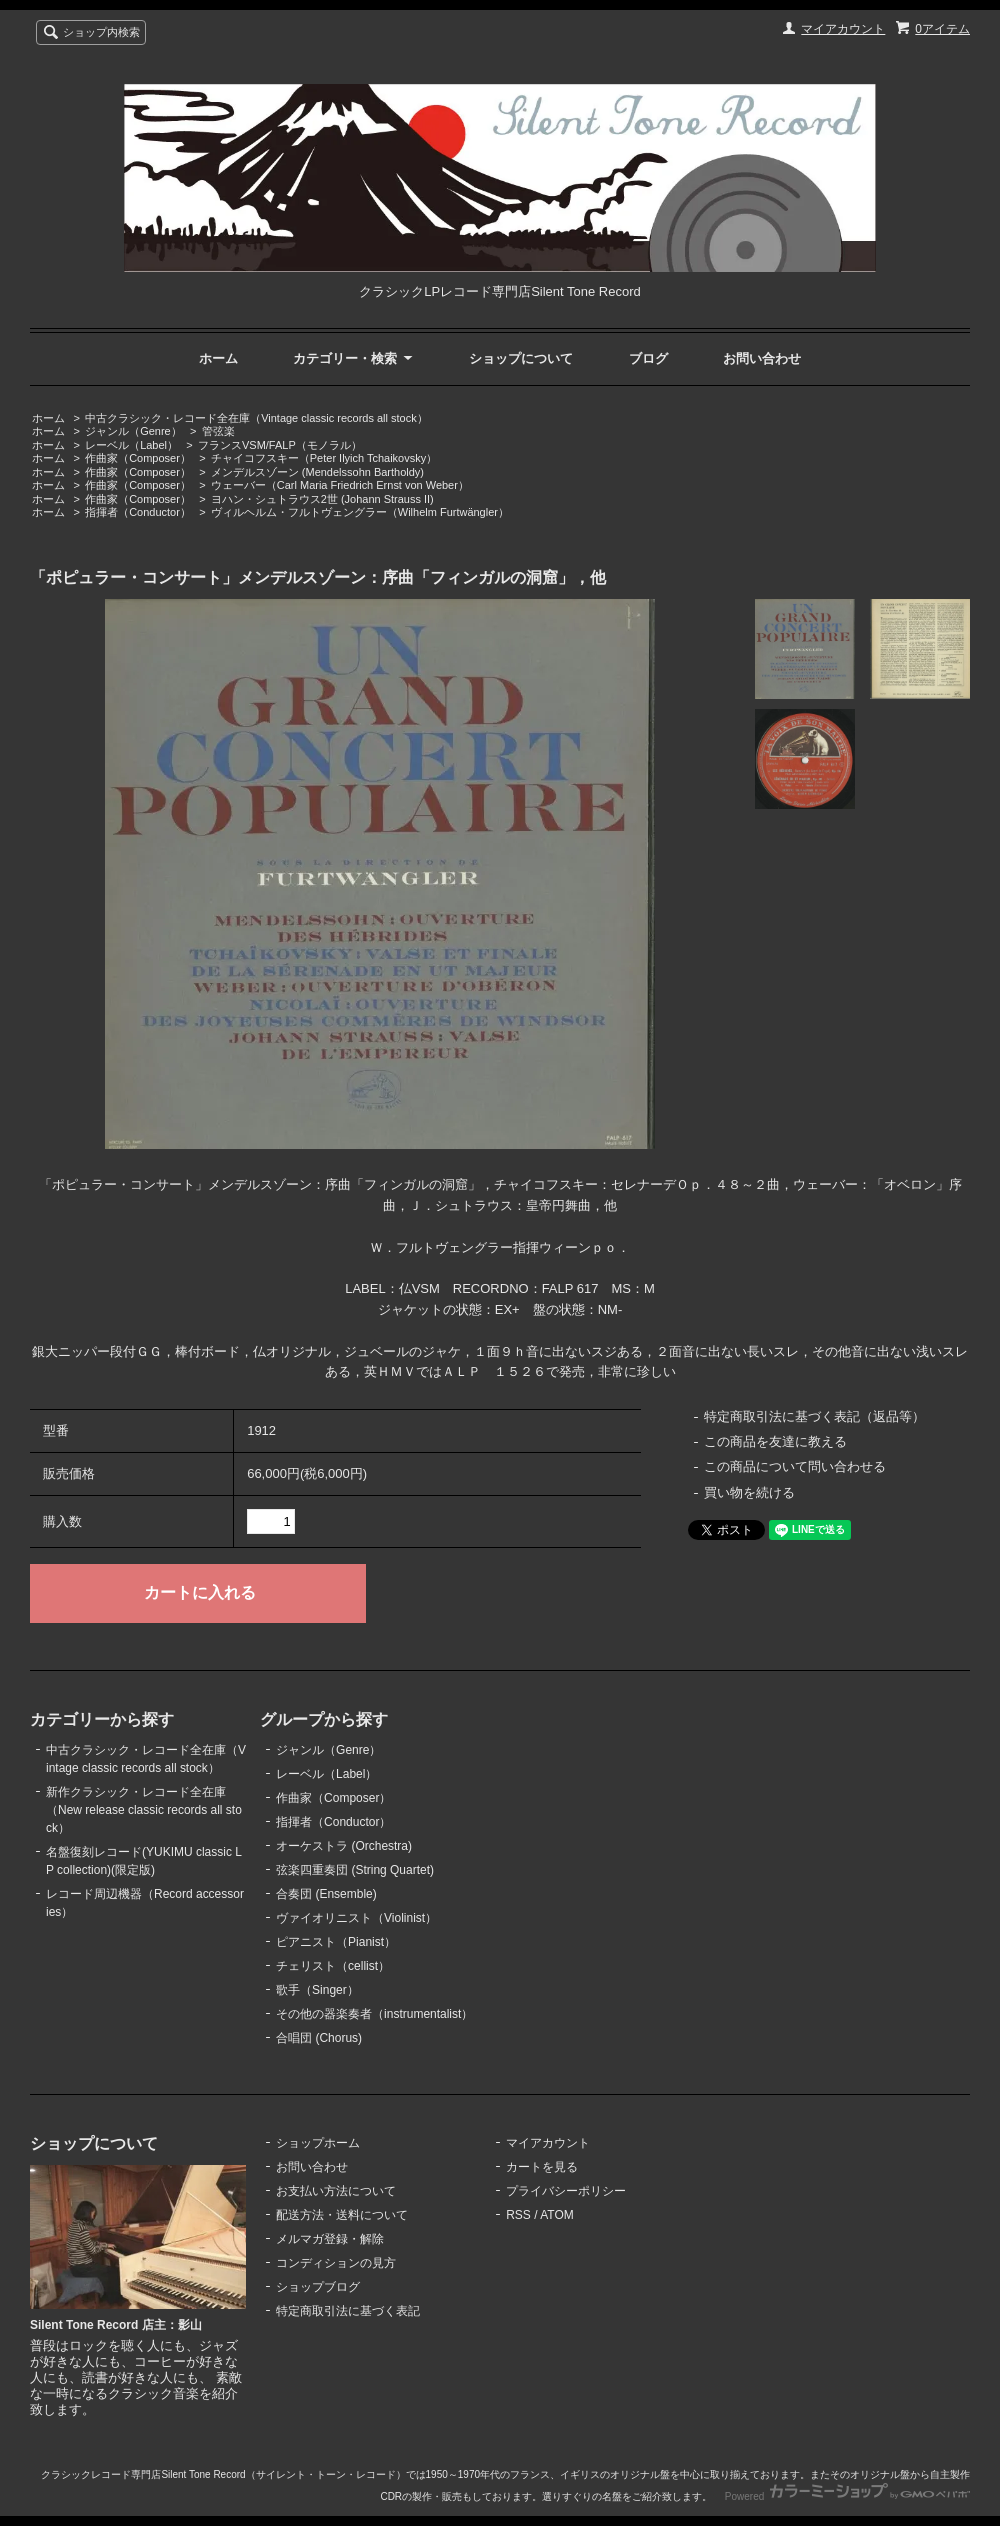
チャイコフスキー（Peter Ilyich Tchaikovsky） (324, 458)
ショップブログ (318, 2287)
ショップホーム (318, 2143)
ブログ (648, 358)
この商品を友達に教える (775, 1441)
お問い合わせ (762, 358)
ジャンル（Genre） (133, 431)
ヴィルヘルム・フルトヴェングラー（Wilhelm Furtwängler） (360, 512)
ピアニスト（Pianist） (336, 1942)
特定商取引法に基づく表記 (348, 2311)
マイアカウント (843, 29)
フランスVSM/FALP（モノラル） (280, 445)
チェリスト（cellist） (333, 1966)
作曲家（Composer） (138, 458)
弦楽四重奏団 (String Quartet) (355, 1870)
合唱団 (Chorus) (319, 2038)
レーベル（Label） (131, 445)
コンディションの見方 (336, 2263)
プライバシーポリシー (566, 2191)
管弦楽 (218, 431)
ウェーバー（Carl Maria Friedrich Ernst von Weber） (340, 485)
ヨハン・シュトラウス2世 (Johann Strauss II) (322, 499)
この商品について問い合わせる (795, 1466)
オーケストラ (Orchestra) (344, 1846)
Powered (847, 2496)
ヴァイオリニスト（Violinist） (356, 1918)
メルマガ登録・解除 (330, 2239)
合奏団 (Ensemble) (326, 1894)
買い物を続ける (749, 1492)
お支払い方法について (336, 2191)
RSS (518, 2215)
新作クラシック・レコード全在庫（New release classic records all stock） (144, 1810)
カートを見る (542, 2167)
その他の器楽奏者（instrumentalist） (374, 2014)
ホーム (218, 358)
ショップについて (521, 358)
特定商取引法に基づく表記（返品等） (814, 1416)
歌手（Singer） (317, 1990)
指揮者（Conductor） (138, 512)
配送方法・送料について (342, 2215)
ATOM (557, 2215)
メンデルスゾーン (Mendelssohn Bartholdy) (317, 472)
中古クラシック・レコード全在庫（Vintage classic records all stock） (256, 418)
